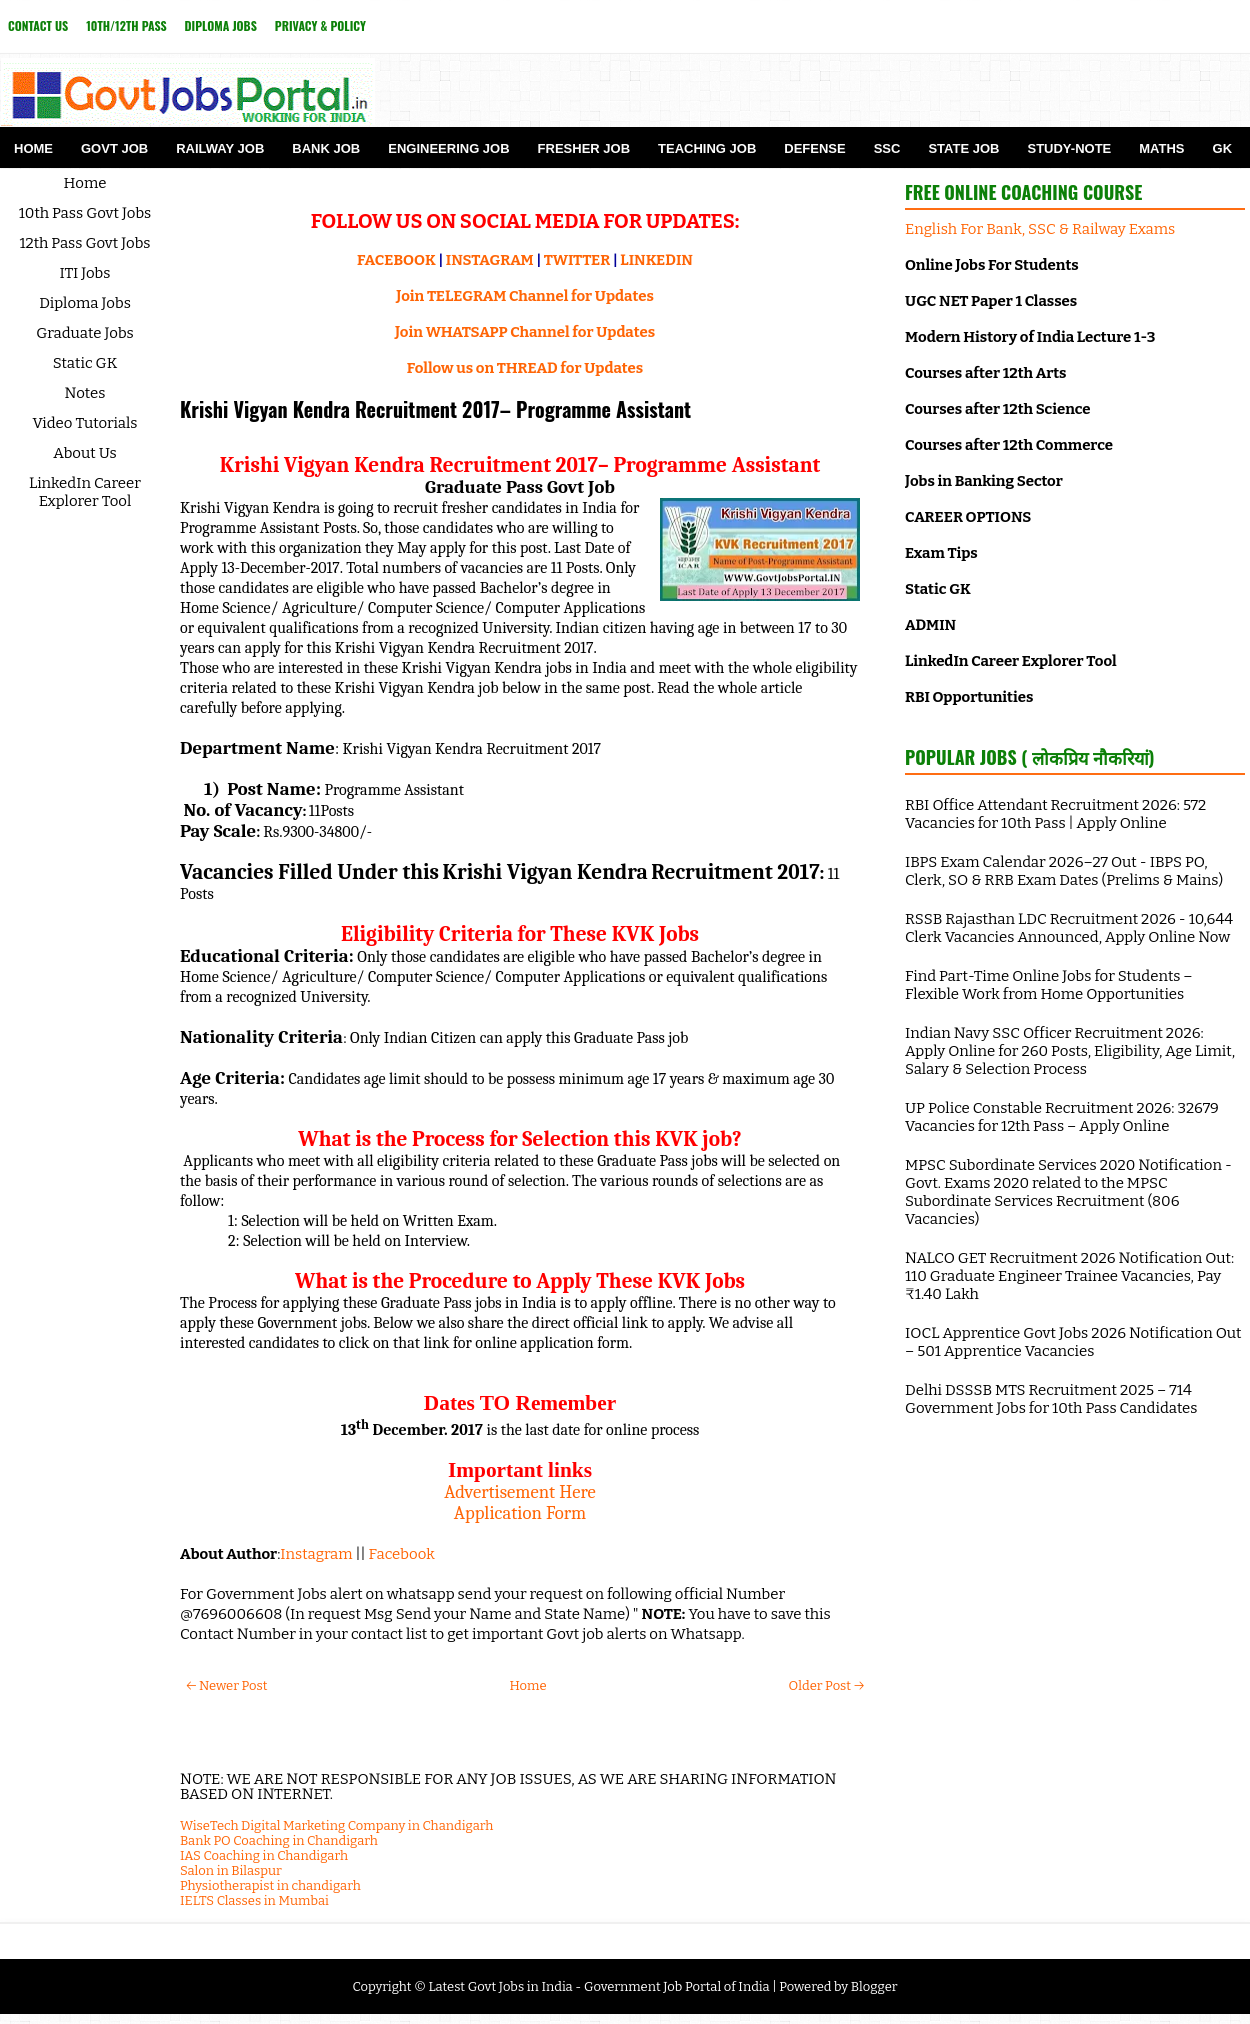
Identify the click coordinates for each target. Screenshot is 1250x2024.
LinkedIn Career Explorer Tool (85, 492)
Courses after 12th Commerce (1009, 445)
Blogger (874, 1986)
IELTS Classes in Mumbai (254, 1900)
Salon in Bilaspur (231, 1870)
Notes (85, 393)
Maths (1161, 148)
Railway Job (220, 148)
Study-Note (1069, 148)
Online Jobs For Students (992, 265)
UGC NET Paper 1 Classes (991, 301)
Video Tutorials (85, 423)
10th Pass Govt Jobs (85, 213)
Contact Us (38, 25)
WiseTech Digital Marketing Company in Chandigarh (336, 1825)
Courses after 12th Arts (985, 373)
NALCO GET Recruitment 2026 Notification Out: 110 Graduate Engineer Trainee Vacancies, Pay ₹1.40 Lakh (1069, 1276)
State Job (963, 148)
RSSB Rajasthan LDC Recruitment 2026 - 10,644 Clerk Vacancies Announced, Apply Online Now (1069, 928)
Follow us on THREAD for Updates (525, 368)
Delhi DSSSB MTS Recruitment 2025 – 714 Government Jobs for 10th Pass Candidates (1051, 1399)
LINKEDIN (656, 260)
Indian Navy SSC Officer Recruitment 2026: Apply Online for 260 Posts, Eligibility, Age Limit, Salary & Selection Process (1070, 1051)
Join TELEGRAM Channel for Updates (525, 296)
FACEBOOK (396, 260)
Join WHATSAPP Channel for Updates (525, 332)
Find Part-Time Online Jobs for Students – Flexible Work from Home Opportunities (1049, 985)
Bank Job (326, 148)
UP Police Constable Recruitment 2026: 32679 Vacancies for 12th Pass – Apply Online (1062, 1117)
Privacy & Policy (320, 25)
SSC (887, 148)
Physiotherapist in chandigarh (270, 1885)
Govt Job (114, 148)
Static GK (85, 363)
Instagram (316, 1554)
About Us (85, 453)
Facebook (402, 1554)
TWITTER (577, 260)
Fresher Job (584, 148)
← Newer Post (226, 1685)
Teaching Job (707, 148)
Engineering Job (448, 148)
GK (1223, 148)
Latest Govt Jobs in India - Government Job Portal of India (598, 1986)
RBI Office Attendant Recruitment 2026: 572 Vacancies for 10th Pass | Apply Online (1055, 814)
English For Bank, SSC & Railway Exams (1040, 229)
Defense (814, 148)
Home (33, 148)
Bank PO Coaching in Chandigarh (279, 1840)
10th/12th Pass (126, 25)
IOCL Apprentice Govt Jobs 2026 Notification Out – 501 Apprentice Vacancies (1073, 1342)
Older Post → (826, 1685)
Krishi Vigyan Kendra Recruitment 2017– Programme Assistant (435, 409)
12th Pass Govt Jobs (84, 243)
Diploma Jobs (221, 25)
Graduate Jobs (85, 333)
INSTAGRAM (490, 260)
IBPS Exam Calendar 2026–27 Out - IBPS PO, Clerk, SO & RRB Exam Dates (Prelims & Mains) (1064, 871)
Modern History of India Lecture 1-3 (1030, 337)
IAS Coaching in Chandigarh (264, 1855)
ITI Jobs (85, 273)
